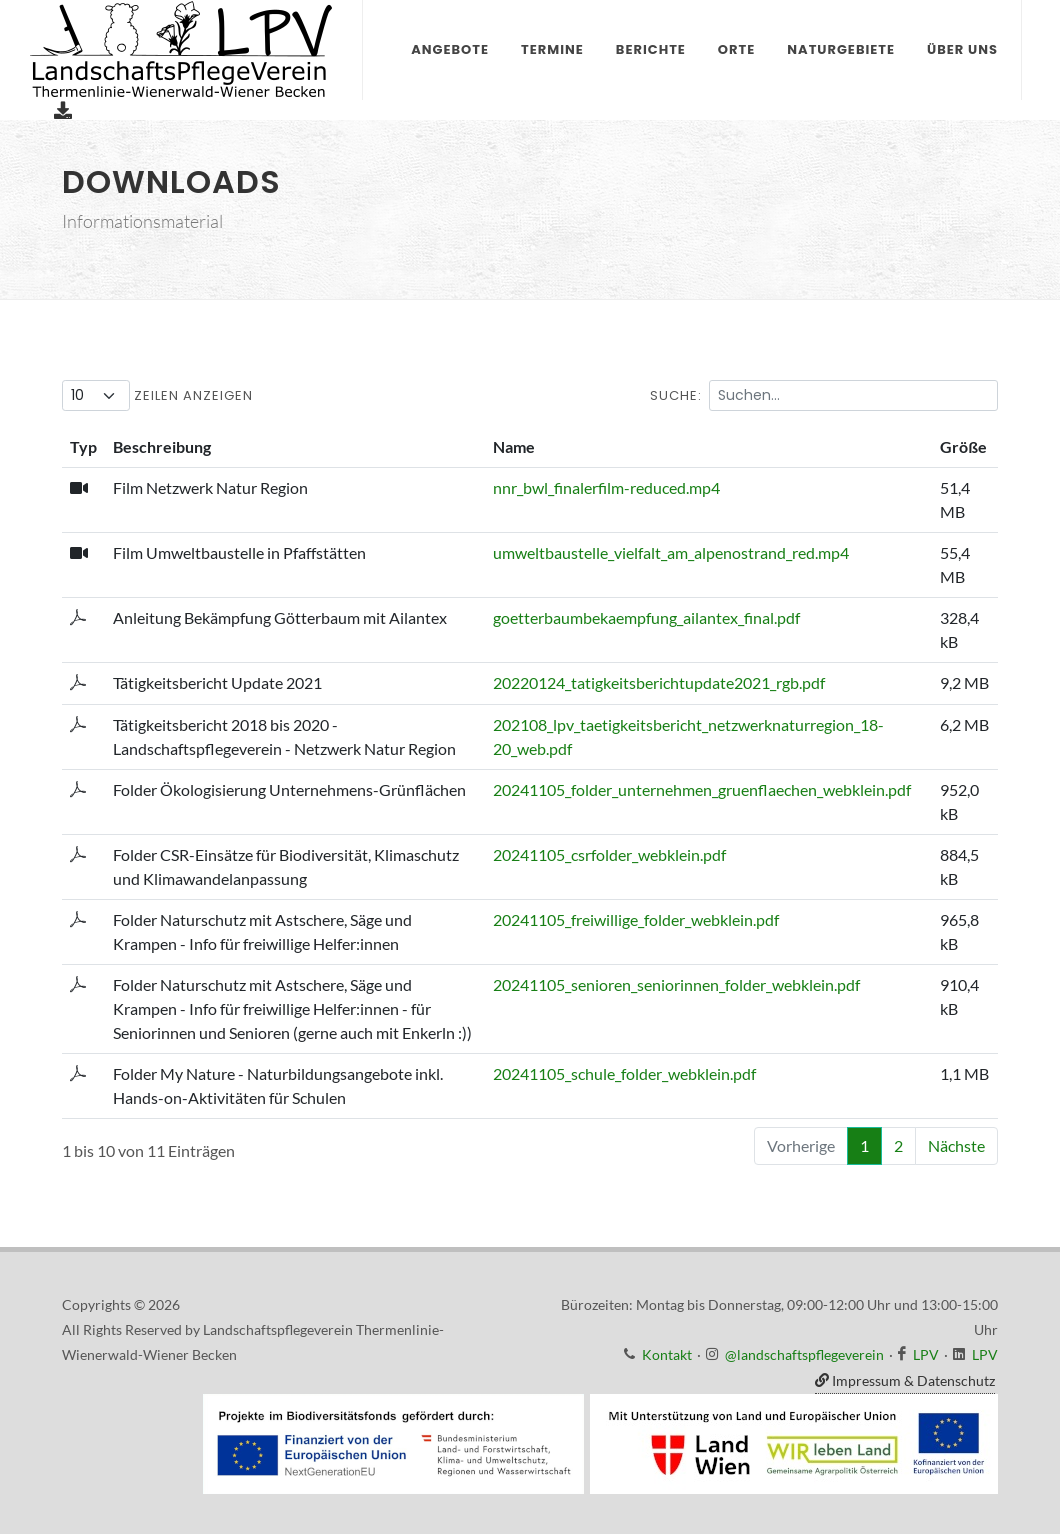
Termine (552, 49)
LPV (926, 1354)
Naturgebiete (841, 49)
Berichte (651, 49)
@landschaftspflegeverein (804, 1354)
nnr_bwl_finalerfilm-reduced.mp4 (606, 487)
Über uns (962, 49)
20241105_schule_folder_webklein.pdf (624, 1073)
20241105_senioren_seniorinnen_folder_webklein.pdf (676, 984)
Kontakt (667, 1354)
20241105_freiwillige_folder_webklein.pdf (636, 919)
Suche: (824, 395)
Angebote (450, 49)
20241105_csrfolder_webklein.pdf (609, 854)
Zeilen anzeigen (157, 395)
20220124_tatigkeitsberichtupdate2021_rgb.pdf (659, 682)
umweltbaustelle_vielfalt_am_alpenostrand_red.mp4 (671, 552)
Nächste (956, 1145)
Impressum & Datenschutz (905, 1380)
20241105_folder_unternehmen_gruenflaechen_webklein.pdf (702, 789)
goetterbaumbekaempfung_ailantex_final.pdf (646, 617)
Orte (736, 49)
